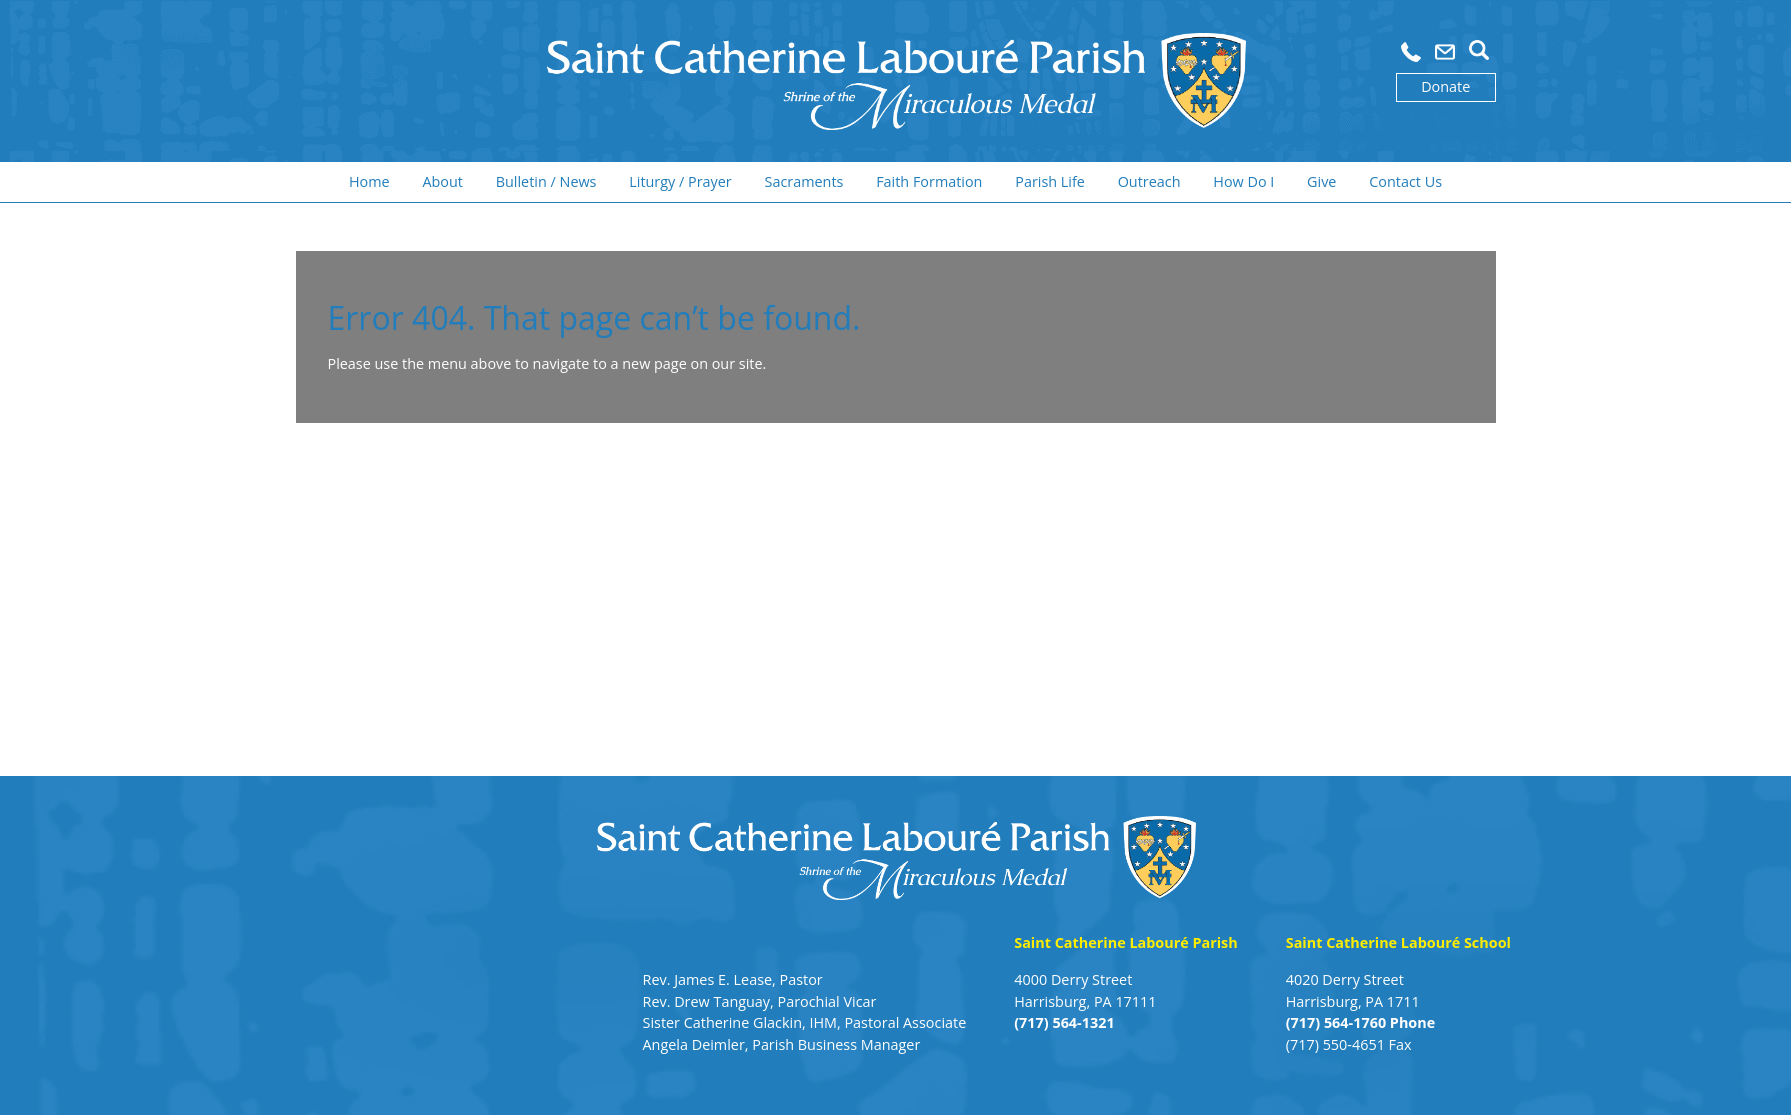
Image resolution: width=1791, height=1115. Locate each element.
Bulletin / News (546, 181)
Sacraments (804, 181)
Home (369, 181)
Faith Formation (929, 181)
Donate (1445, 86)
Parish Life (1050, 181)
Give (1321, 181)
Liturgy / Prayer (680, 181)
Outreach (1149, 181)
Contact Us (1405, 181)
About (442, 181)
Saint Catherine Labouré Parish (1125, 942)
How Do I (1243, 181)
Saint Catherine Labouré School (1398, 942)
